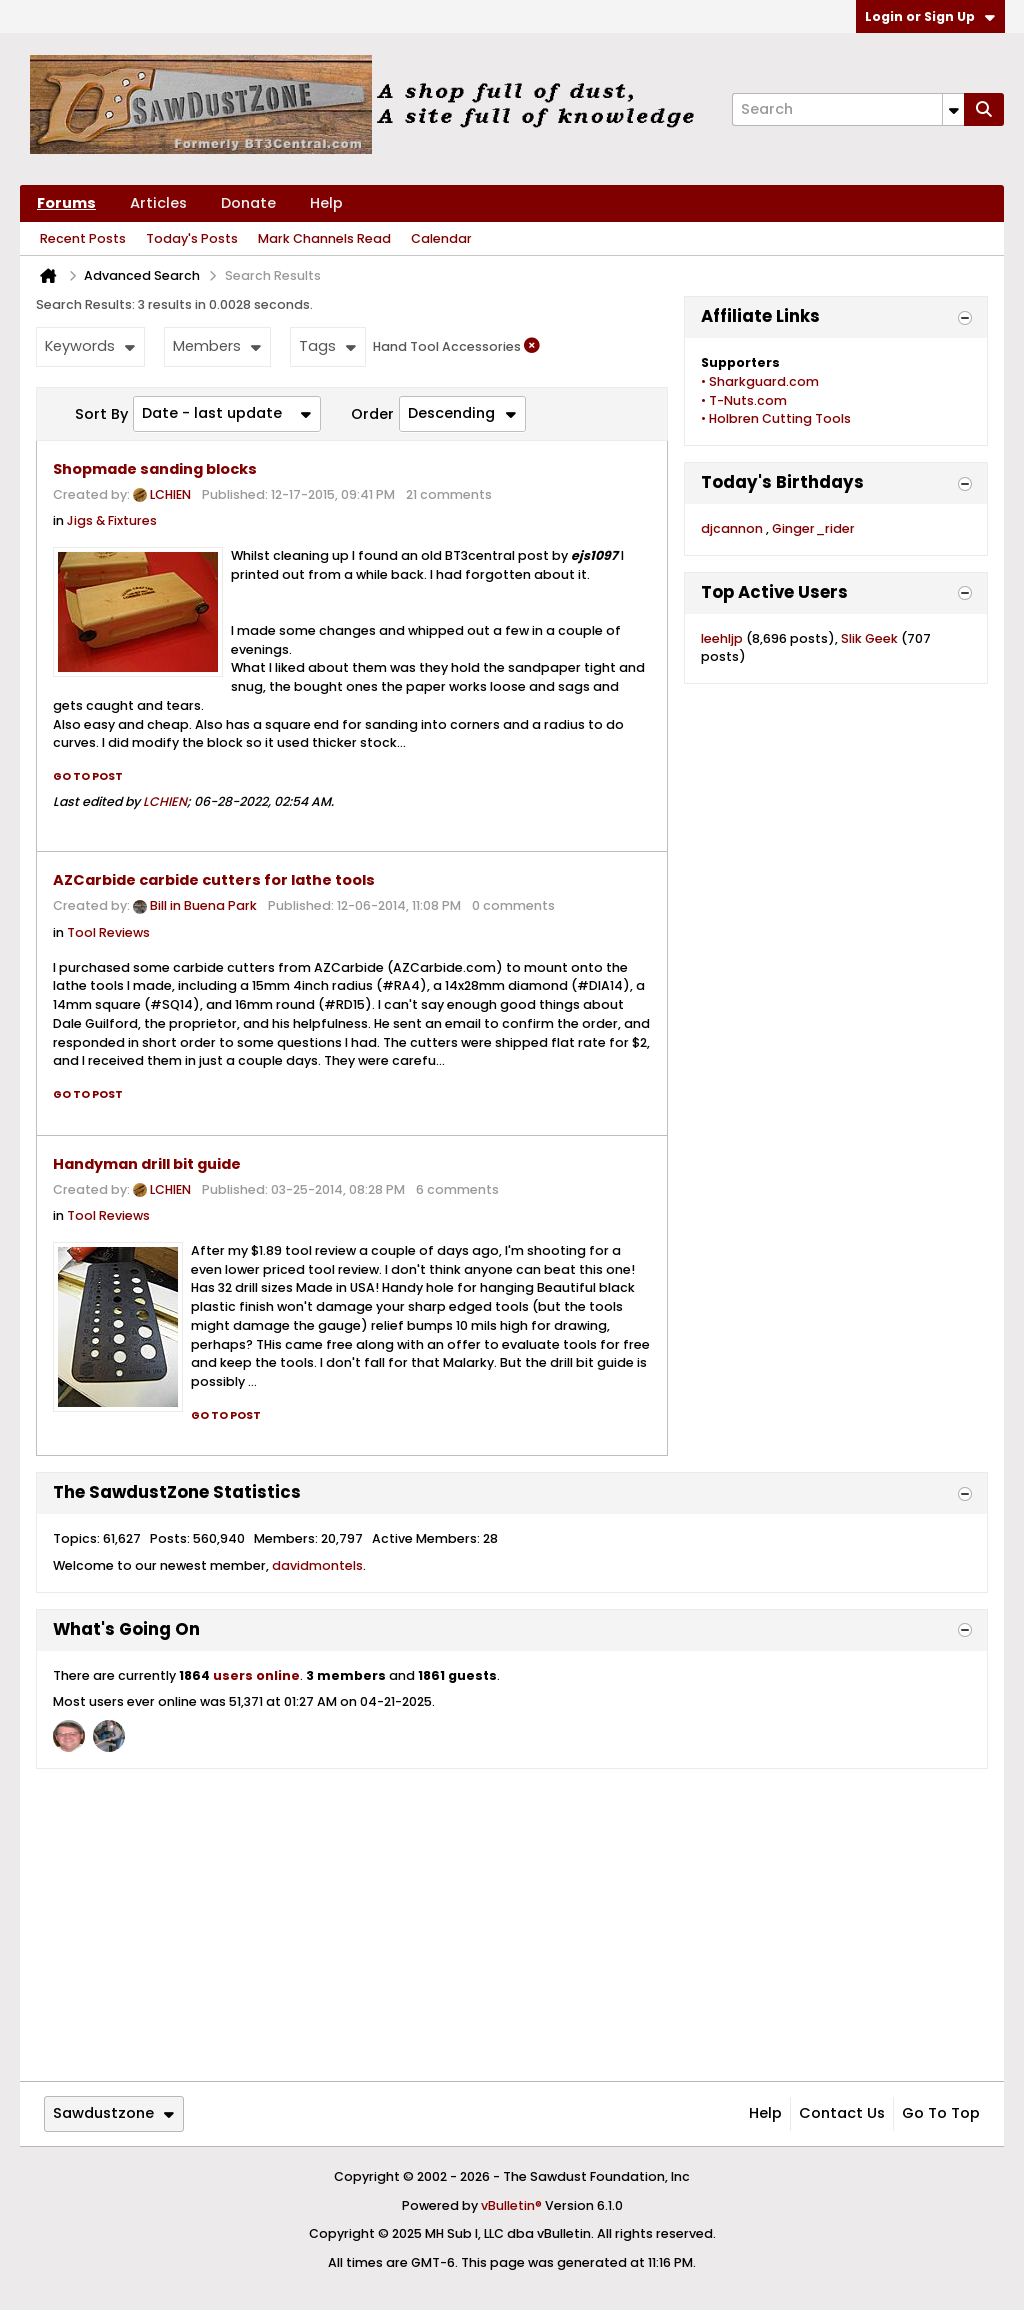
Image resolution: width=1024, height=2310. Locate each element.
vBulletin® (511, 2205)
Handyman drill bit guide (147, 1164)
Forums (66, 203)
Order (372, 414)
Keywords (90, 346)
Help (326, 203)
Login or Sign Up (930, 16)
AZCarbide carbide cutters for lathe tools (214, 880)
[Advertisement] (512, 1925)
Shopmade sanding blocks (155, 469)
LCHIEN (170, 494)
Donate (248, 203)
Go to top (941, 2113)
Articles (158, 203)
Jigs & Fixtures (112, 520)
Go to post (88, 776)
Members (217, 346)
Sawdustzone (113, 2113)
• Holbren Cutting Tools (776, 418)
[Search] (848, 109)
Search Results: (85, 304)
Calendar (441, 238)
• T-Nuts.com (744, 400)
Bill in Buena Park (203, 906)
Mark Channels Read (324, 238)
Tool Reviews (108, 932)
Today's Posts (192, 238)
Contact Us (842, 2113)
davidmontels (317, 1565)
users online (256, 1675)
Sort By (101, 414)
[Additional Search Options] (953, 109)
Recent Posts (83, 238)
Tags (327, 346)
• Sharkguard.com (760, 381)
